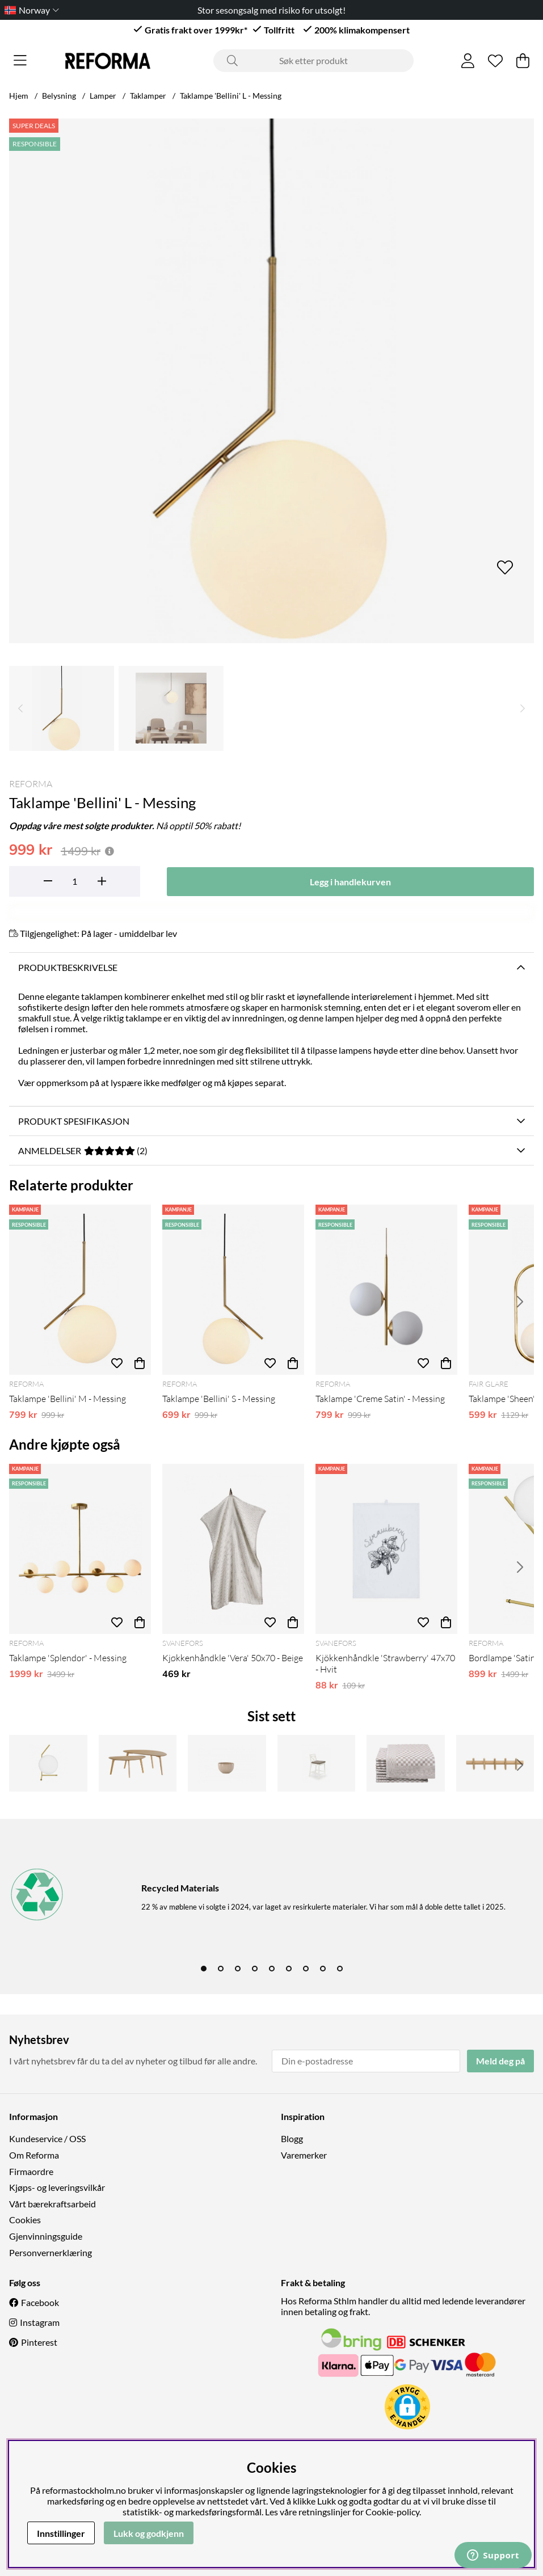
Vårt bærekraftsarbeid (52, 2203)
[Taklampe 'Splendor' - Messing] (80, 1549)
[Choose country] (29, 10)
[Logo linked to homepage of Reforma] (107, 61)
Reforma (30, 783)
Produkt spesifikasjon (73, 1121)
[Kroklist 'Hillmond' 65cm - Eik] (495, 1763)
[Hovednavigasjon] (20, 61)
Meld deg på (500, 2060)
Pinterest (39, 2342)
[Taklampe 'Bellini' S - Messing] (233, 1290)
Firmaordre (31, 2171)
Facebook (40, 2302)
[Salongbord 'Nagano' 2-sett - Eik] (138, 1763)
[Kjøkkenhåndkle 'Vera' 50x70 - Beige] (233, 1549)
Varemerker (304, 2155)
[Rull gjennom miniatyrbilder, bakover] (20, 708)
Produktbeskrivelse (67, 967)
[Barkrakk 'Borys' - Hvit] (316, 1763)
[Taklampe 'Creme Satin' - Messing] (386, 1290)
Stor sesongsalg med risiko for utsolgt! (271, 10)
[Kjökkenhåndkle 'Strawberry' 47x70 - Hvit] (386, 1549)
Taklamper (148, 95)
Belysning (59, 95)
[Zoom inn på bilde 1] (271, 381)
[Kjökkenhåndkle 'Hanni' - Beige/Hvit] (406, 1763)
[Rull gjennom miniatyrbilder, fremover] (522, 708)
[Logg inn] (468, 61)
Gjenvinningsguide (45, 2236)
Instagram (40, 2322)
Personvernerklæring (50, 2252)
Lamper (103, 95)
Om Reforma (34, 2155)
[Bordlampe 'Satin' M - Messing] (48, 1763)
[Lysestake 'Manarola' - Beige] (227, 1763)
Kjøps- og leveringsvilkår (57, 2187)
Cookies (25, 2219)
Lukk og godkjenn (148, 2533)
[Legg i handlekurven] (350, 881)
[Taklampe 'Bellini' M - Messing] (80, 1290)
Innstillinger (61, 2533)
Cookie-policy (392, 2511)
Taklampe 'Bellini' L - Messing (230, 95)
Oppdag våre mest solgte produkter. (81, 825)
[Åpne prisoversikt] (109, 851)
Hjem (18, 95)
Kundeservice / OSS (47, 2138)
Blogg (292, 2138)
